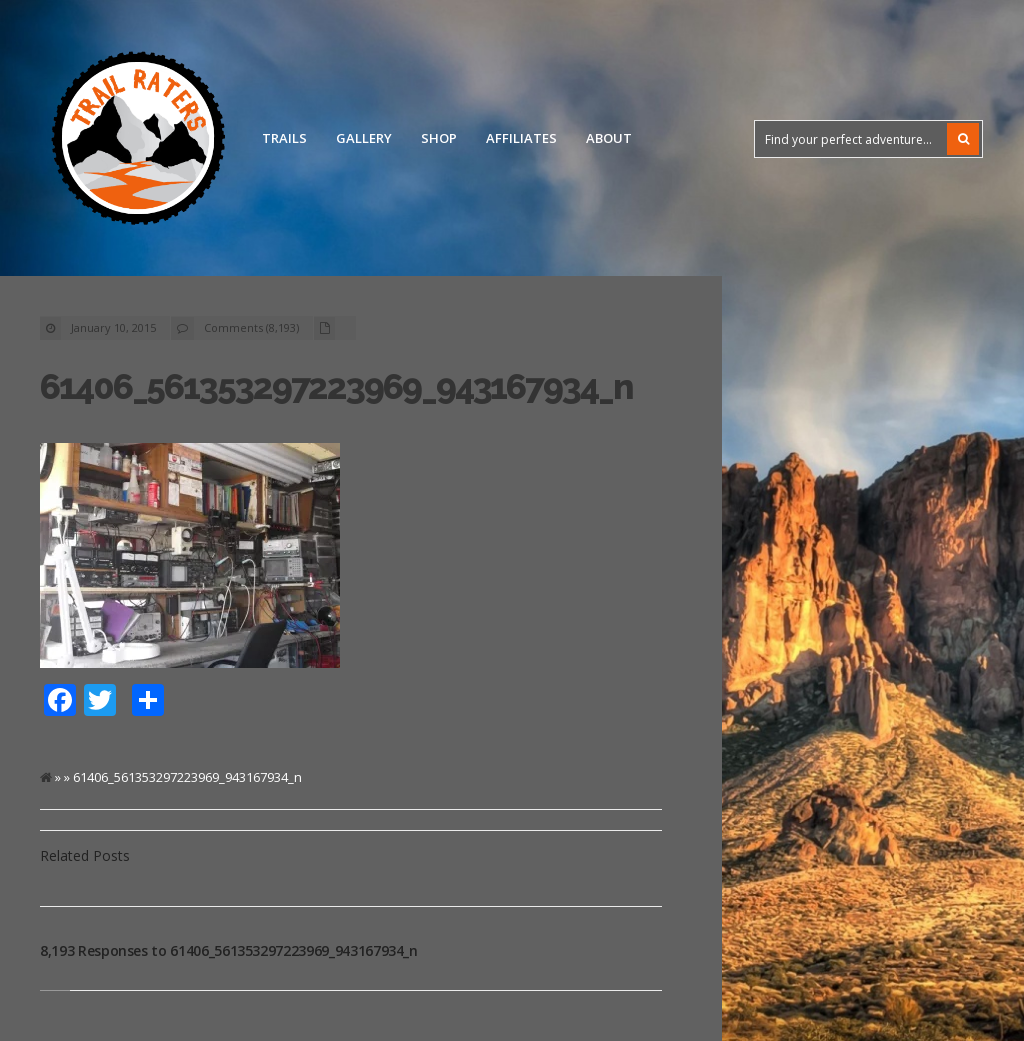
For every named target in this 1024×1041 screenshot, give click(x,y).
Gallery (364, 138)
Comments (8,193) (251, 327)
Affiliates (521, 138)
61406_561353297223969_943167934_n (336, 386)
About (609, 138)
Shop (439, 138)
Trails (284, 138)
